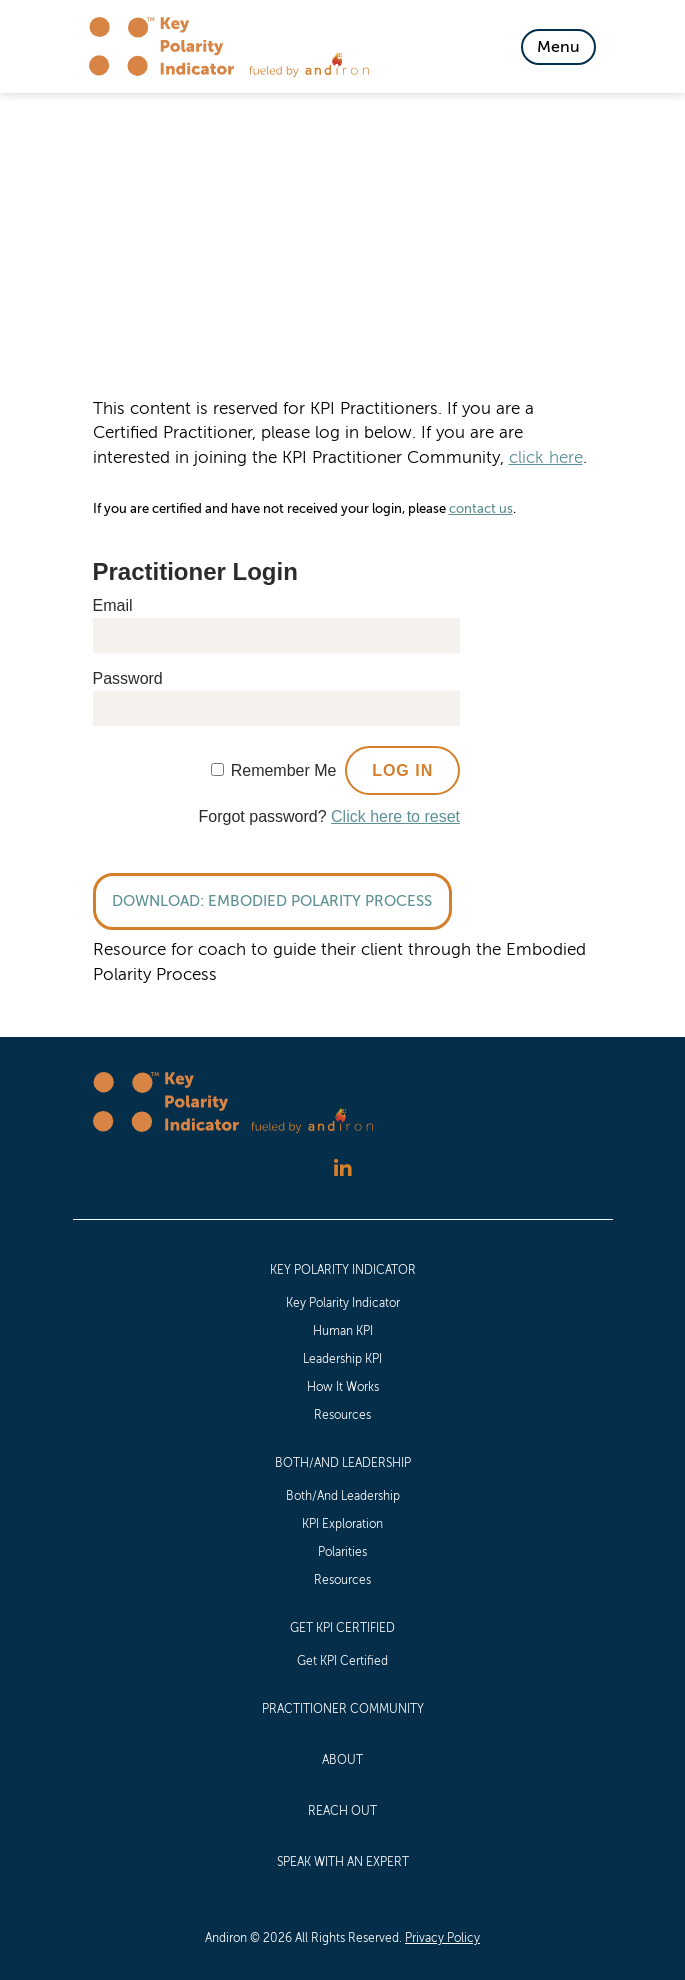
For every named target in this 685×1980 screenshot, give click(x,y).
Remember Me (284, 770)
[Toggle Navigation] (558, 47)
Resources (342, 1415)
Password (128, 678)
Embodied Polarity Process (320, 901)
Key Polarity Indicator (343, 1270)
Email (113, 605)
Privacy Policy (442, 1938)
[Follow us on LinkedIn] (342, 1169)
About (342, 1760)
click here (546, 457)
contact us (481, 508)
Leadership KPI (342, 1359)
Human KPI (343, 1331)
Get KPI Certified (342, 1628)
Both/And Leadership (343, 1463)
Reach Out (342, 1811)
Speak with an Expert (343, 1862)
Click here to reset (395, 816)
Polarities (342, 1552)
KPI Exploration (342, 1524)
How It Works (343, 1387)
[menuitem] (343, 1341)
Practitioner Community (343, 1709)
